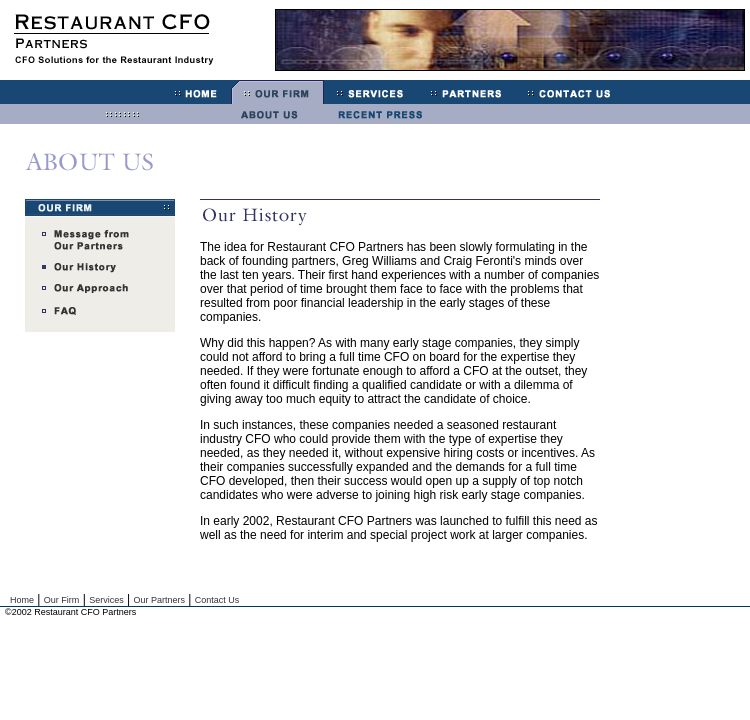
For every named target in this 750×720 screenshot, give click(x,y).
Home (22, 600)
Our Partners (159, 600)
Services (106, 600)
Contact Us (217, 600)
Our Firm (62, 600)
